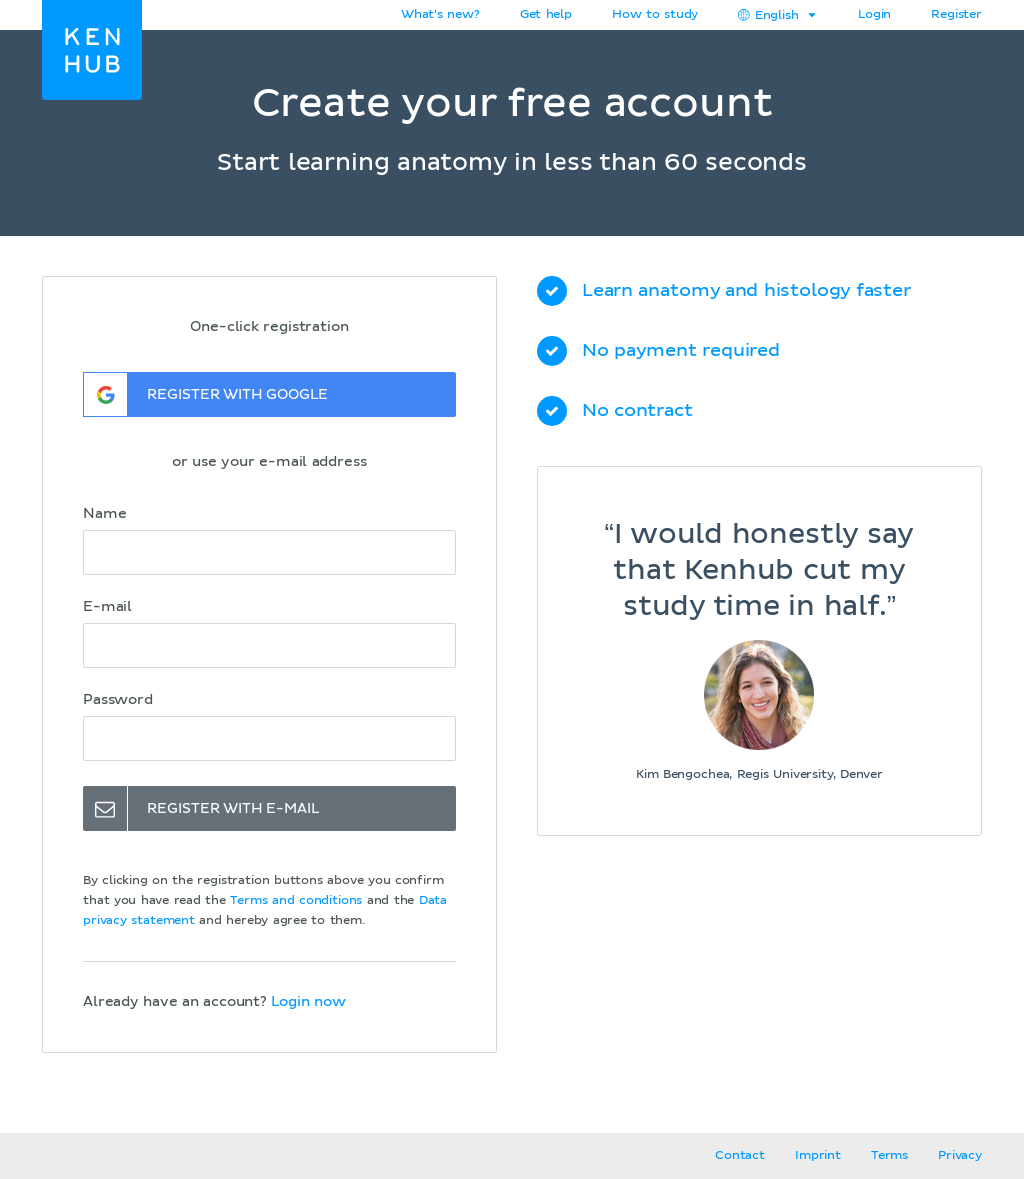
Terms (889, 1156)
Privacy (960, 1156)
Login (874, 15)
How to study (655, 15)
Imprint (818, 1156)
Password (118, 700)
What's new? (440, 15)
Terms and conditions (296, 901)
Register (956, 15)
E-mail (107, 607)
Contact (740, 1156)
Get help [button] (546, 15)
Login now (308, 1002)
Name (104, 514)
